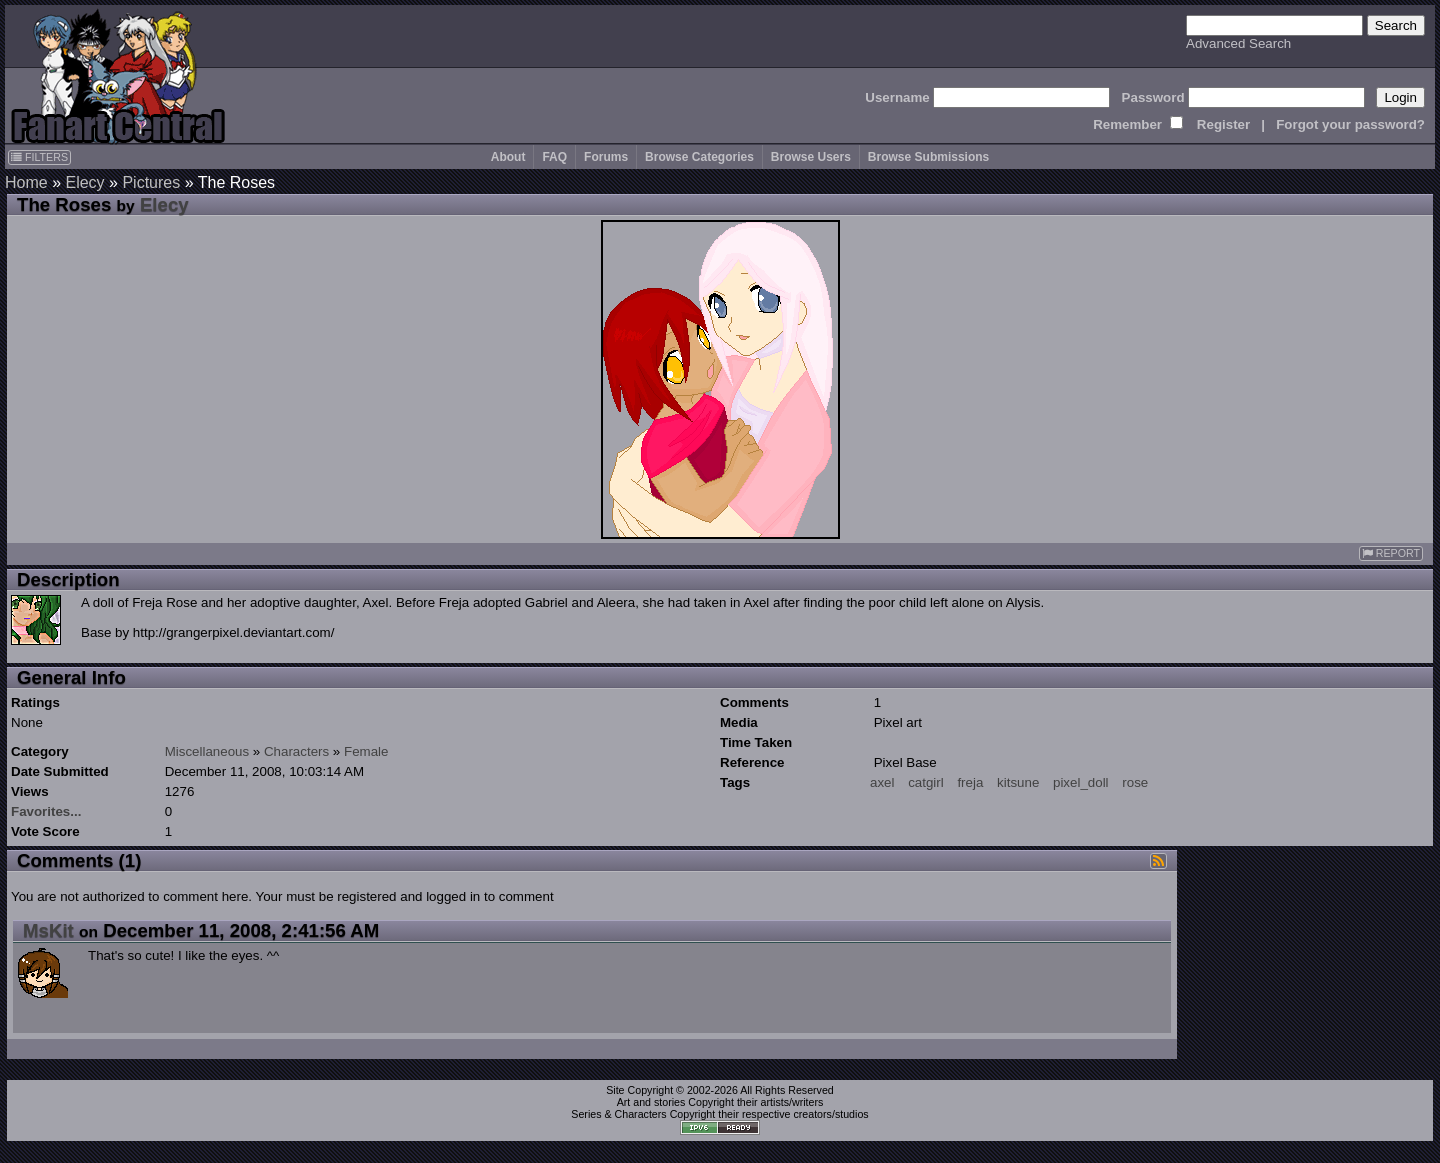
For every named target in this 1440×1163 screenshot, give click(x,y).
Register (1223, 124)
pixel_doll (1081, 782)
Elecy (84, 182)
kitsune (1018, 782)
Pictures (151, 182)
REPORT (1391, 553)
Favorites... (46, 811)
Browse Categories (699, 157)
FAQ (554, 157)
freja (970, 782)
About (508, 157)
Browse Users (811, 157)
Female (366, 751)
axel (882, 782)
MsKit (48, 930)
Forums (606, 157)
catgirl (926, 782)
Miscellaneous (207, 751)
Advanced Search (1238, 43)
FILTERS (39, 157)
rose (1135, 782)
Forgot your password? (1350, 124)
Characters (296, 751)
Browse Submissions (928, 157)
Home (26, 182)
